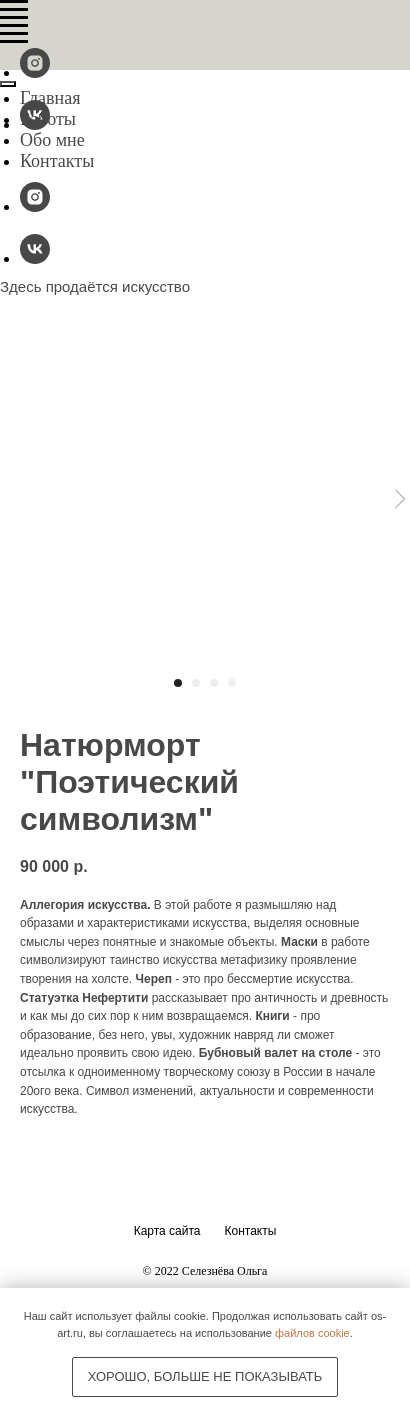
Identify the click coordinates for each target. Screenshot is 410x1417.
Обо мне (52, 140)
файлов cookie (312, 1333)
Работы (48, 119)
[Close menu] (8, 84)
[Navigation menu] (14, 10)
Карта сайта (167, 1231)
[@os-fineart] (35, 72)
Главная (50, 98)
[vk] (35, 258)
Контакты (57, 161)
